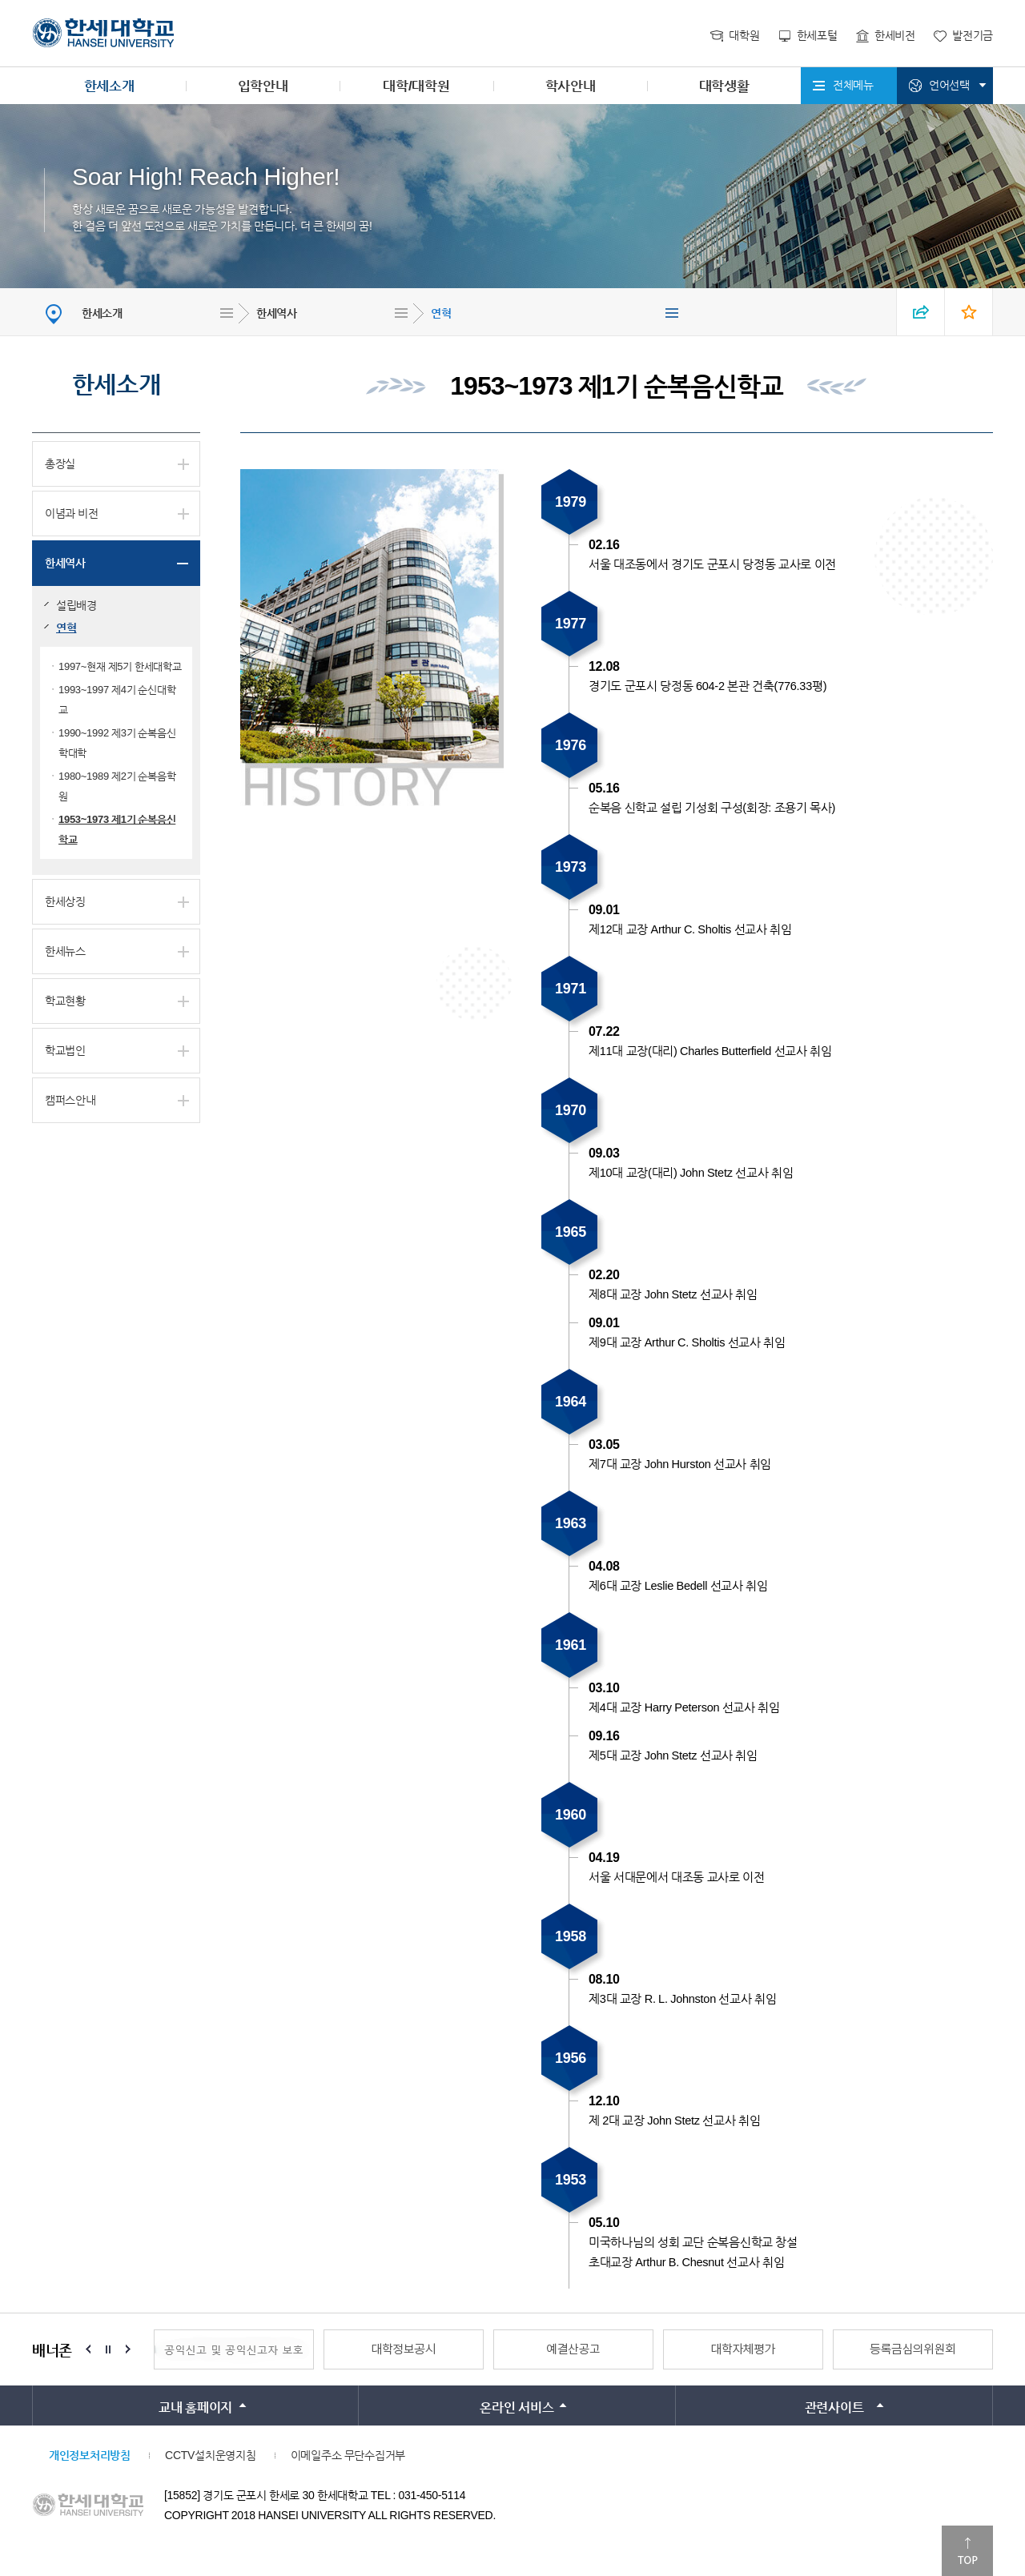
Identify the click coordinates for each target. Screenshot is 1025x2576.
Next (128, 2349)
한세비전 (894, 35)
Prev (88, 2349)
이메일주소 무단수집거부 (348, 2455)
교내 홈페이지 (195, 2407)
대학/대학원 (416, 86)
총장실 (60, 463)
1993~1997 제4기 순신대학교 (116, 700)
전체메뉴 (853, 84)
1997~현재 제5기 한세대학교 (120, 666)
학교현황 (65, 1000)
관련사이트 (834, 2407)
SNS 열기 (921, 311)
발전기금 (972, 35)
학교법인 (65, 1050)
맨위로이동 (967, 2551)
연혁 (441, 313)
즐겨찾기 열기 (969, 311)
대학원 (744, 35)
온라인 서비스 (516, 2407)
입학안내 (263, 86)
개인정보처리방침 (90, 2455)
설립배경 (76, 605)
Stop (108, 2349)
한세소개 (109, 86)
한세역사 (276, 313)
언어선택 (949, 84)
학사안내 (570, 86)
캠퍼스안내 (70, 1099)
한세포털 (817, 35)
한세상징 (65, 901)
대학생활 (724, 86)
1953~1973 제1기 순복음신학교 (116, 829)
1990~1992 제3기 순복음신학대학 (116, 743)
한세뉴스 (65, 951)
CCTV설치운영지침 (210, 2455)
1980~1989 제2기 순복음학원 (116, 786)
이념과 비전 (71, 513)
